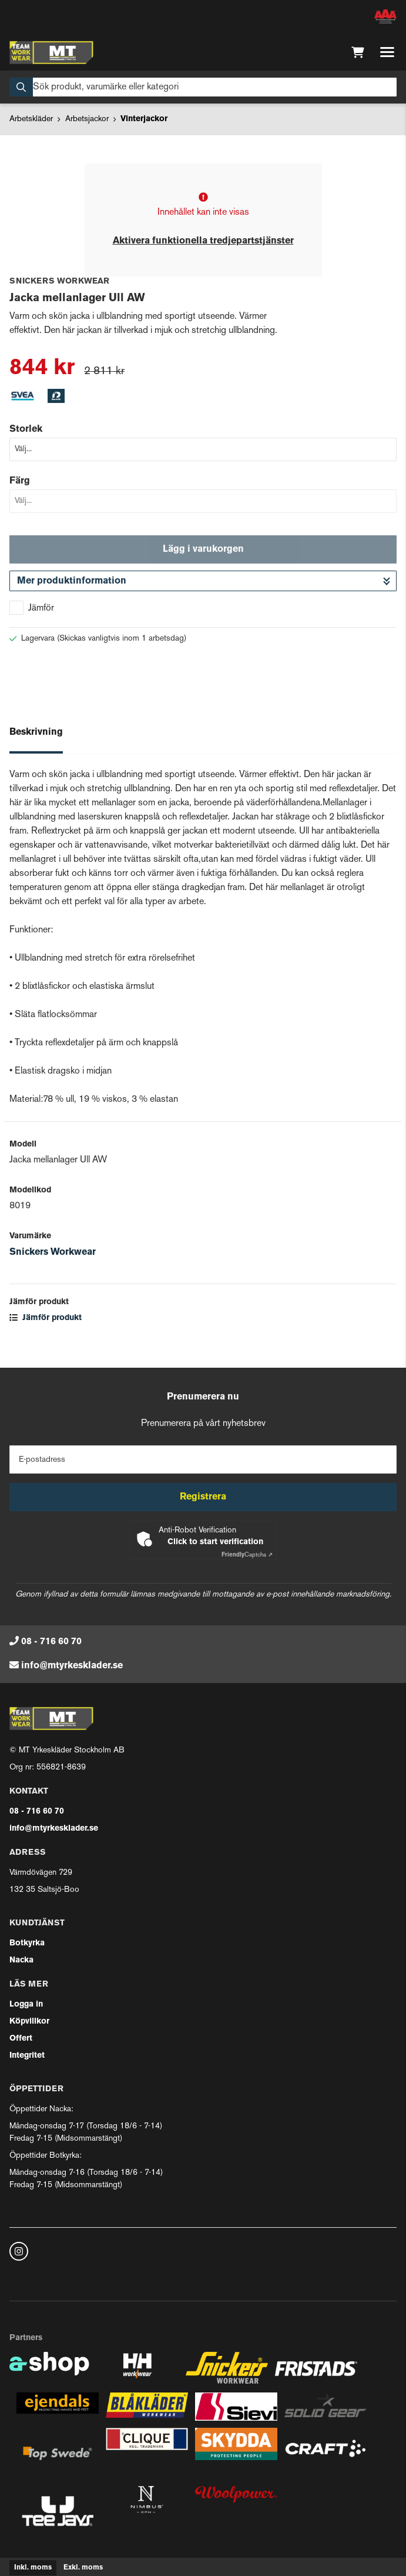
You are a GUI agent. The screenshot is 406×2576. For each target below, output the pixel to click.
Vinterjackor (143, 119)
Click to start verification (215, 1542)
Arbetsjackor (87, 119)
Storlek (25, 429)
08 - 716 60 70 (51, 1642)
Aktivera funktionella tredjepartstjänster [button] (203, 241)
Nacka (21, 1960)
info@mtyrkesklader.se (72, 1666)
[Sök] (203, 87)
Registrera (203, 1497)
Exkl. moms (83, 2568)
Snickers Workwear (52, 1252)
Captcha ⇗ (247, 1555)
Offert (20, 2038)
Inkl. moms (33, 2568)
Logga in (26, 2004)
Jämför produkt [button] (45, 1318)
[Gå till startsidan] (51, 52)
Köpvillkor (29, 2021)
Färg (19, 481)
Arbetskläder (31, 119)
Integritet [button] (27, 2056)
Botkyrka (27, 1943)
